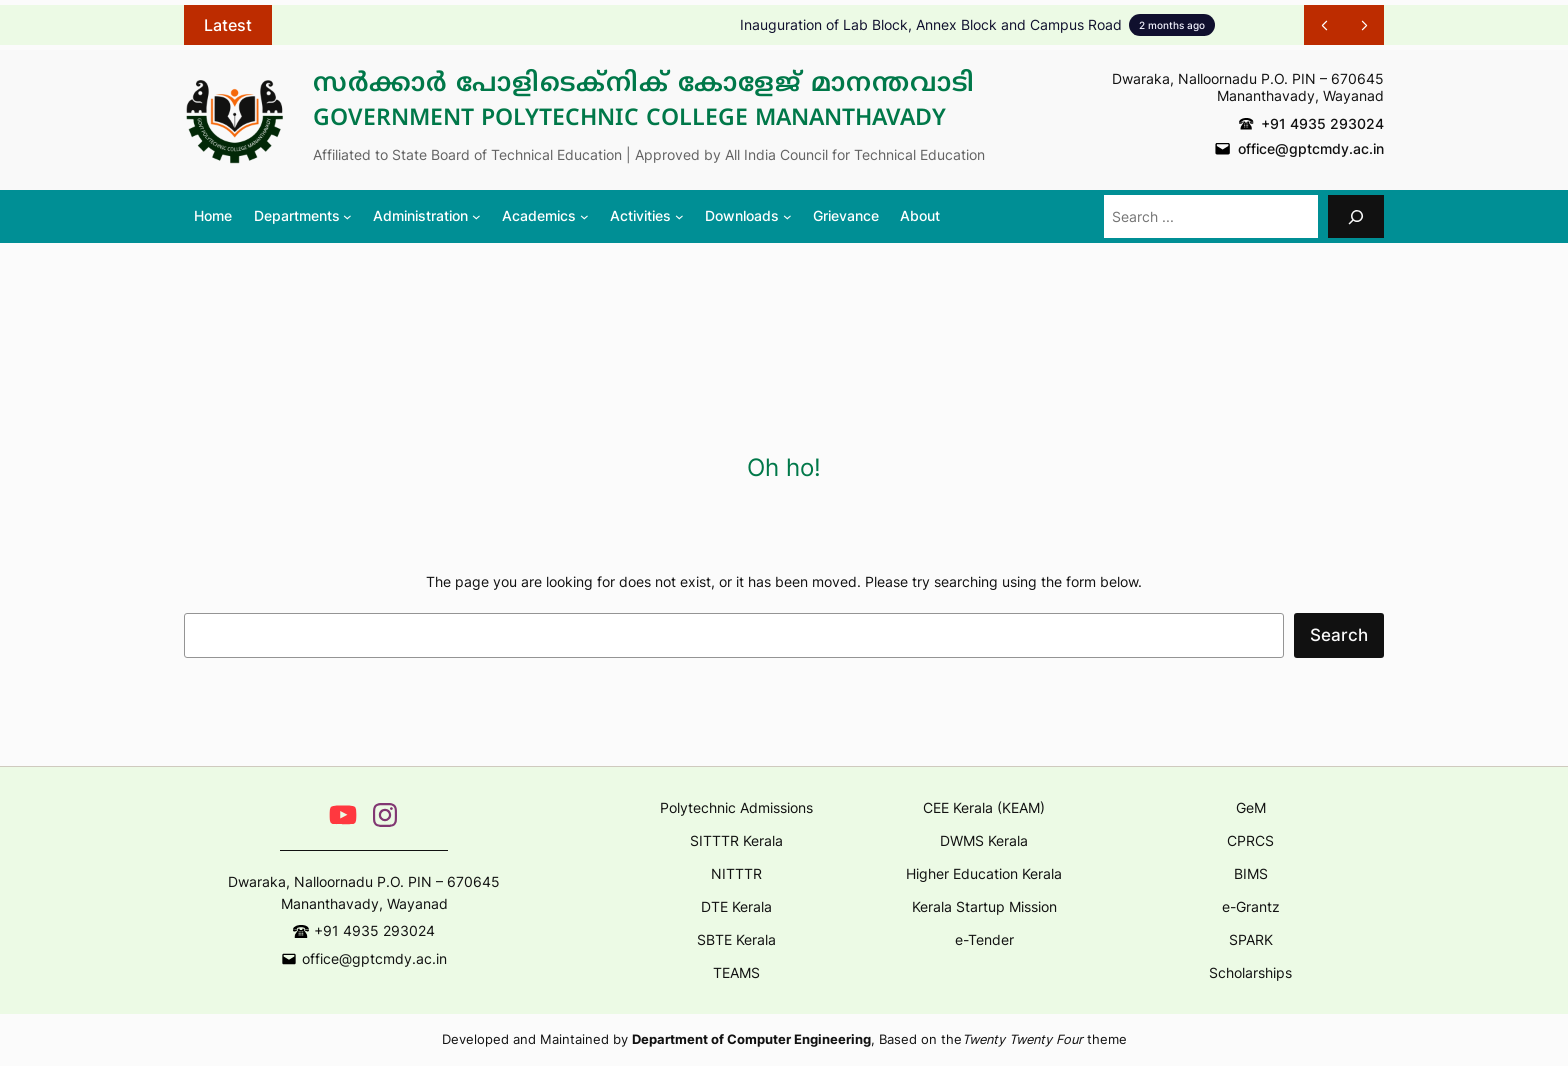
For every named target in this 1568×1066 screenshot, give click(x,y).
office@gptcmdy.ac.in (1311, 148)
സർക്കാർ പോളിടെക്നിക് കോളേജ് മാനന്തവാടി (644, 85)
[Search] (1356, 216)
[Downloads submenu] (748, 216)
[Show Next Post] (1364, 25)
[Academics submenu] (545, 216)
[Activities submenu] (646, 216)
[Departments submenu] (303, 216)
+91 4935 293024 (1322, 123)
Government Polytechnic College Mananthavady (629, 119)
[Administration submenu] (426, 216)
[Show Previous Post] (1324, 25)
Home (213, 215)
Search (1339, 635)
